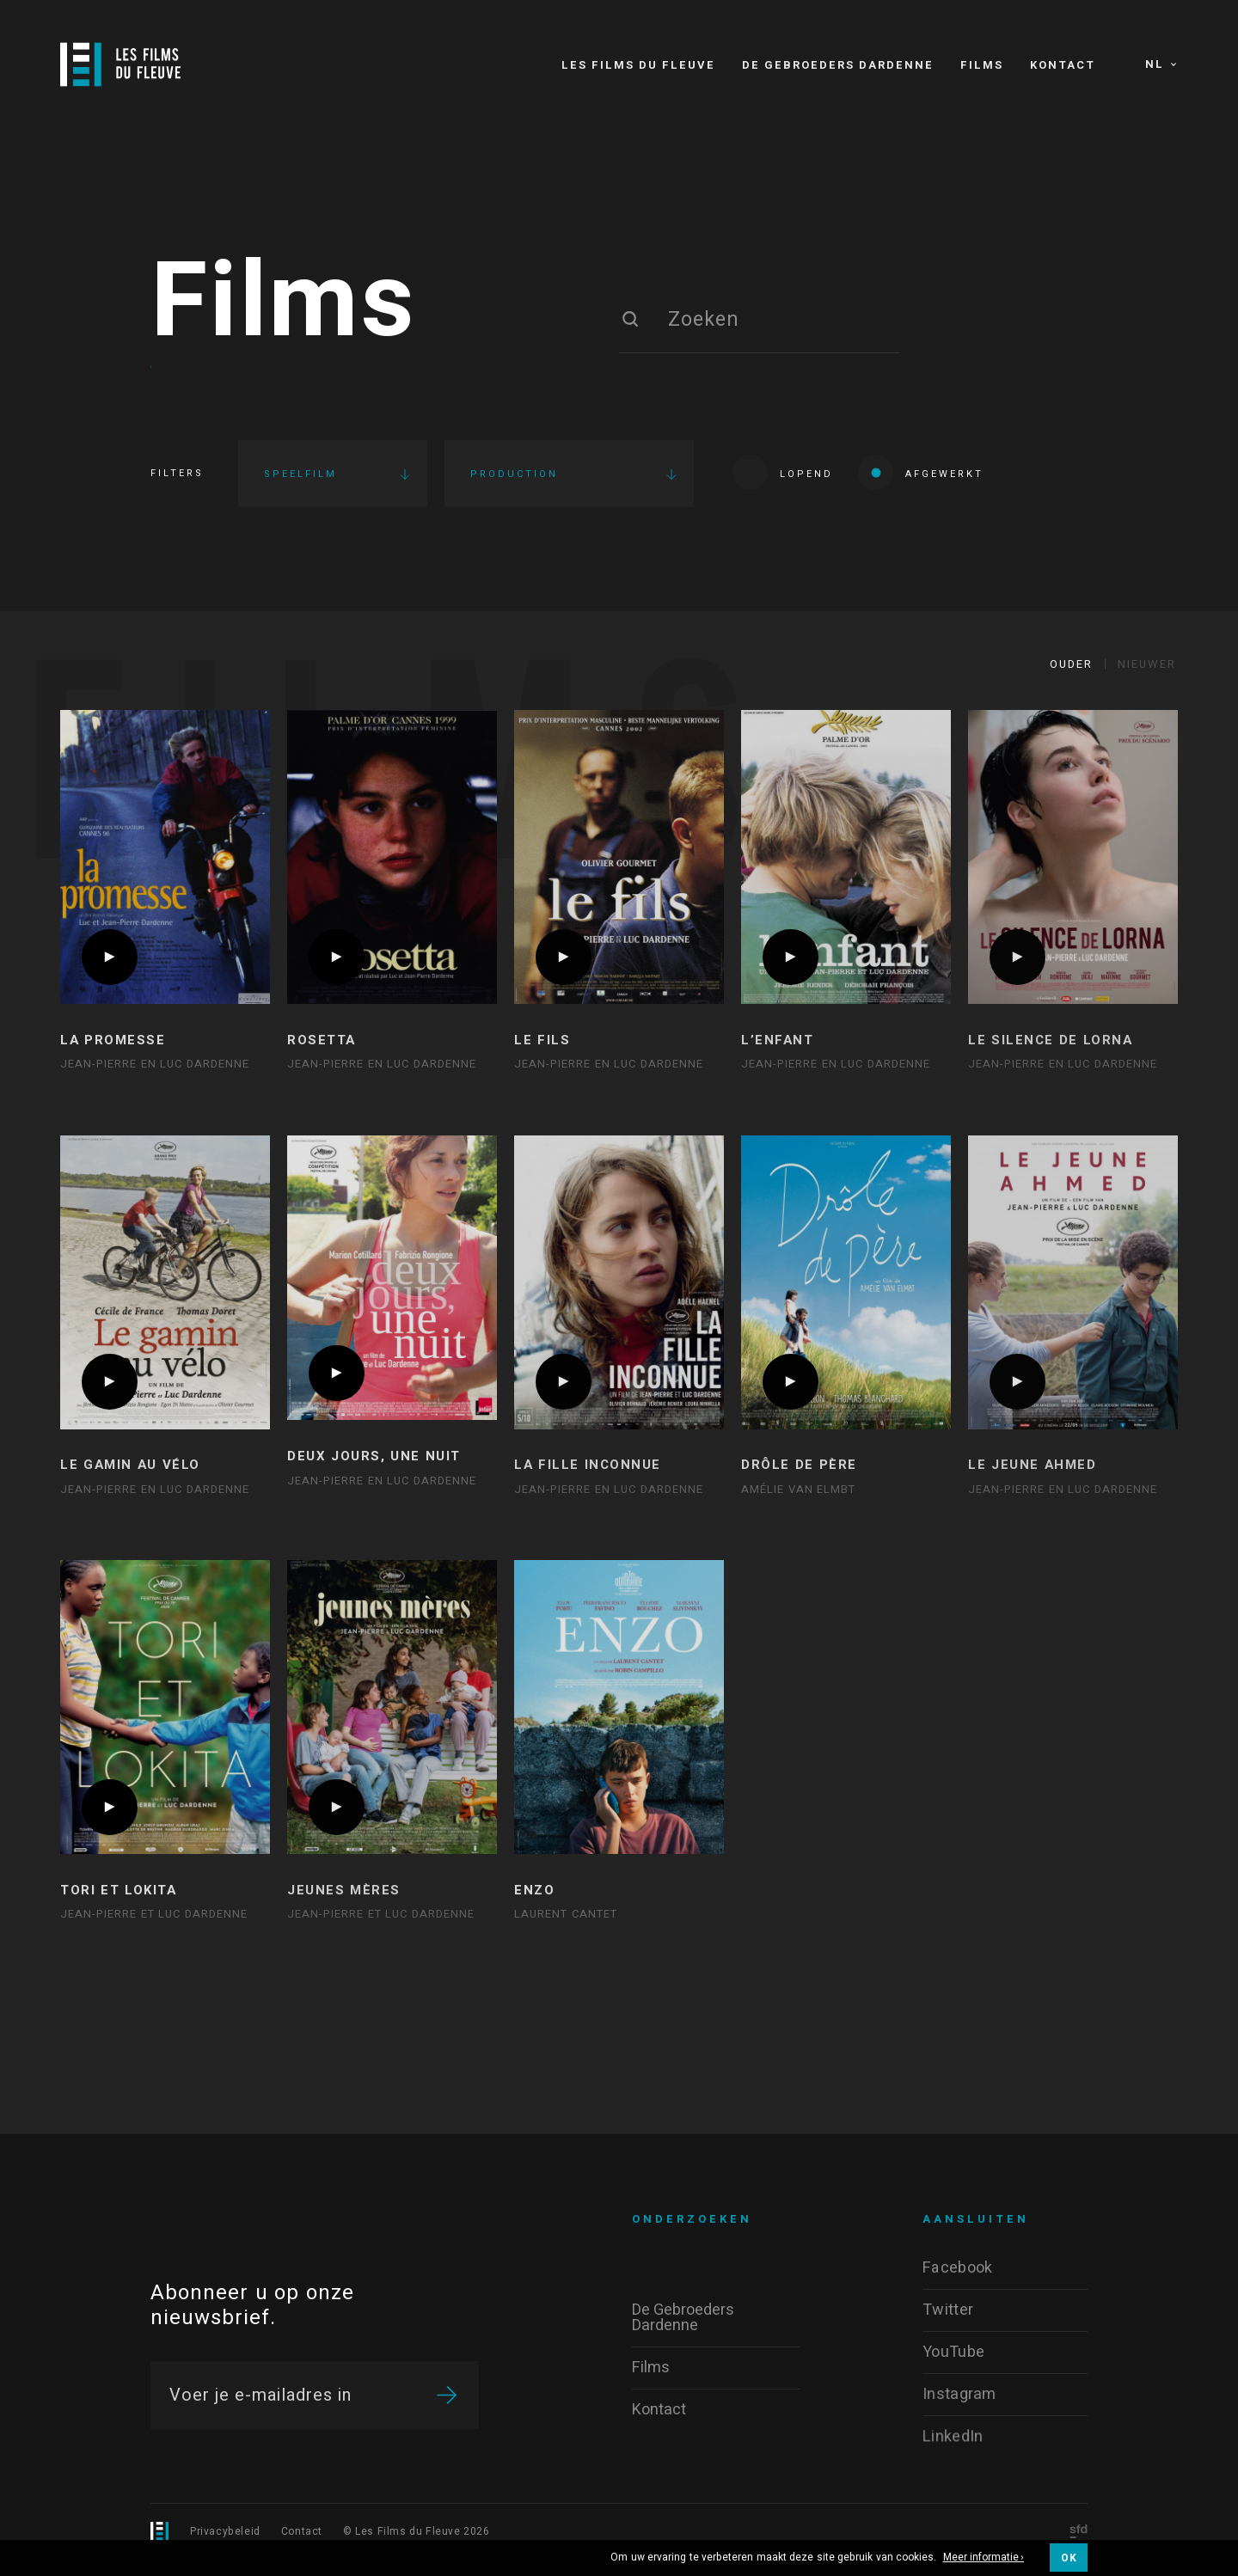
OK (1068, 2558)
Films (283, 303)
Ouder (1071, 664)
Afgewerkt (921, 472)
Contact (301, 2531)
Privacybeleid (225, 2531)
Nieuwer (1147, 664)
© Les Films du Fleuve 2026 (416, 2531)
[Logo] (120, 64)
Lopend (782, 472)
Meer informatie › (984, 2558)
